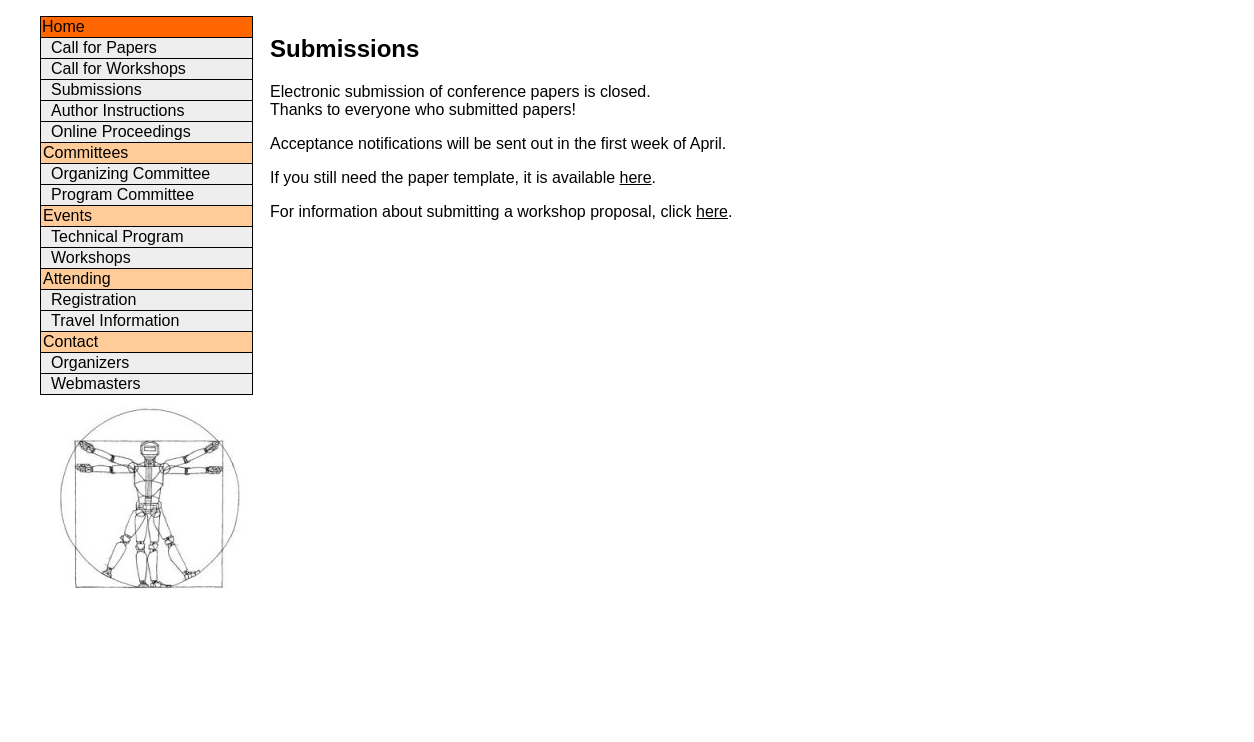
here (636, 177)
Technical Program (117, 236)
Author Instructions (117, 110)
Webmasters (96, 383)
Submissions (96, 89)
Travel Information (115, 320)
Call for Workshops (118, 68)
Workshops (91, 257)
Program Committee (122, 194)
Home (63, 26)
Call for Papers (104, 47)
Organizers (90, 362)
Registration (93, 299)
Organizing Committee (130, 173)
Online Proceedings (121, 131)
